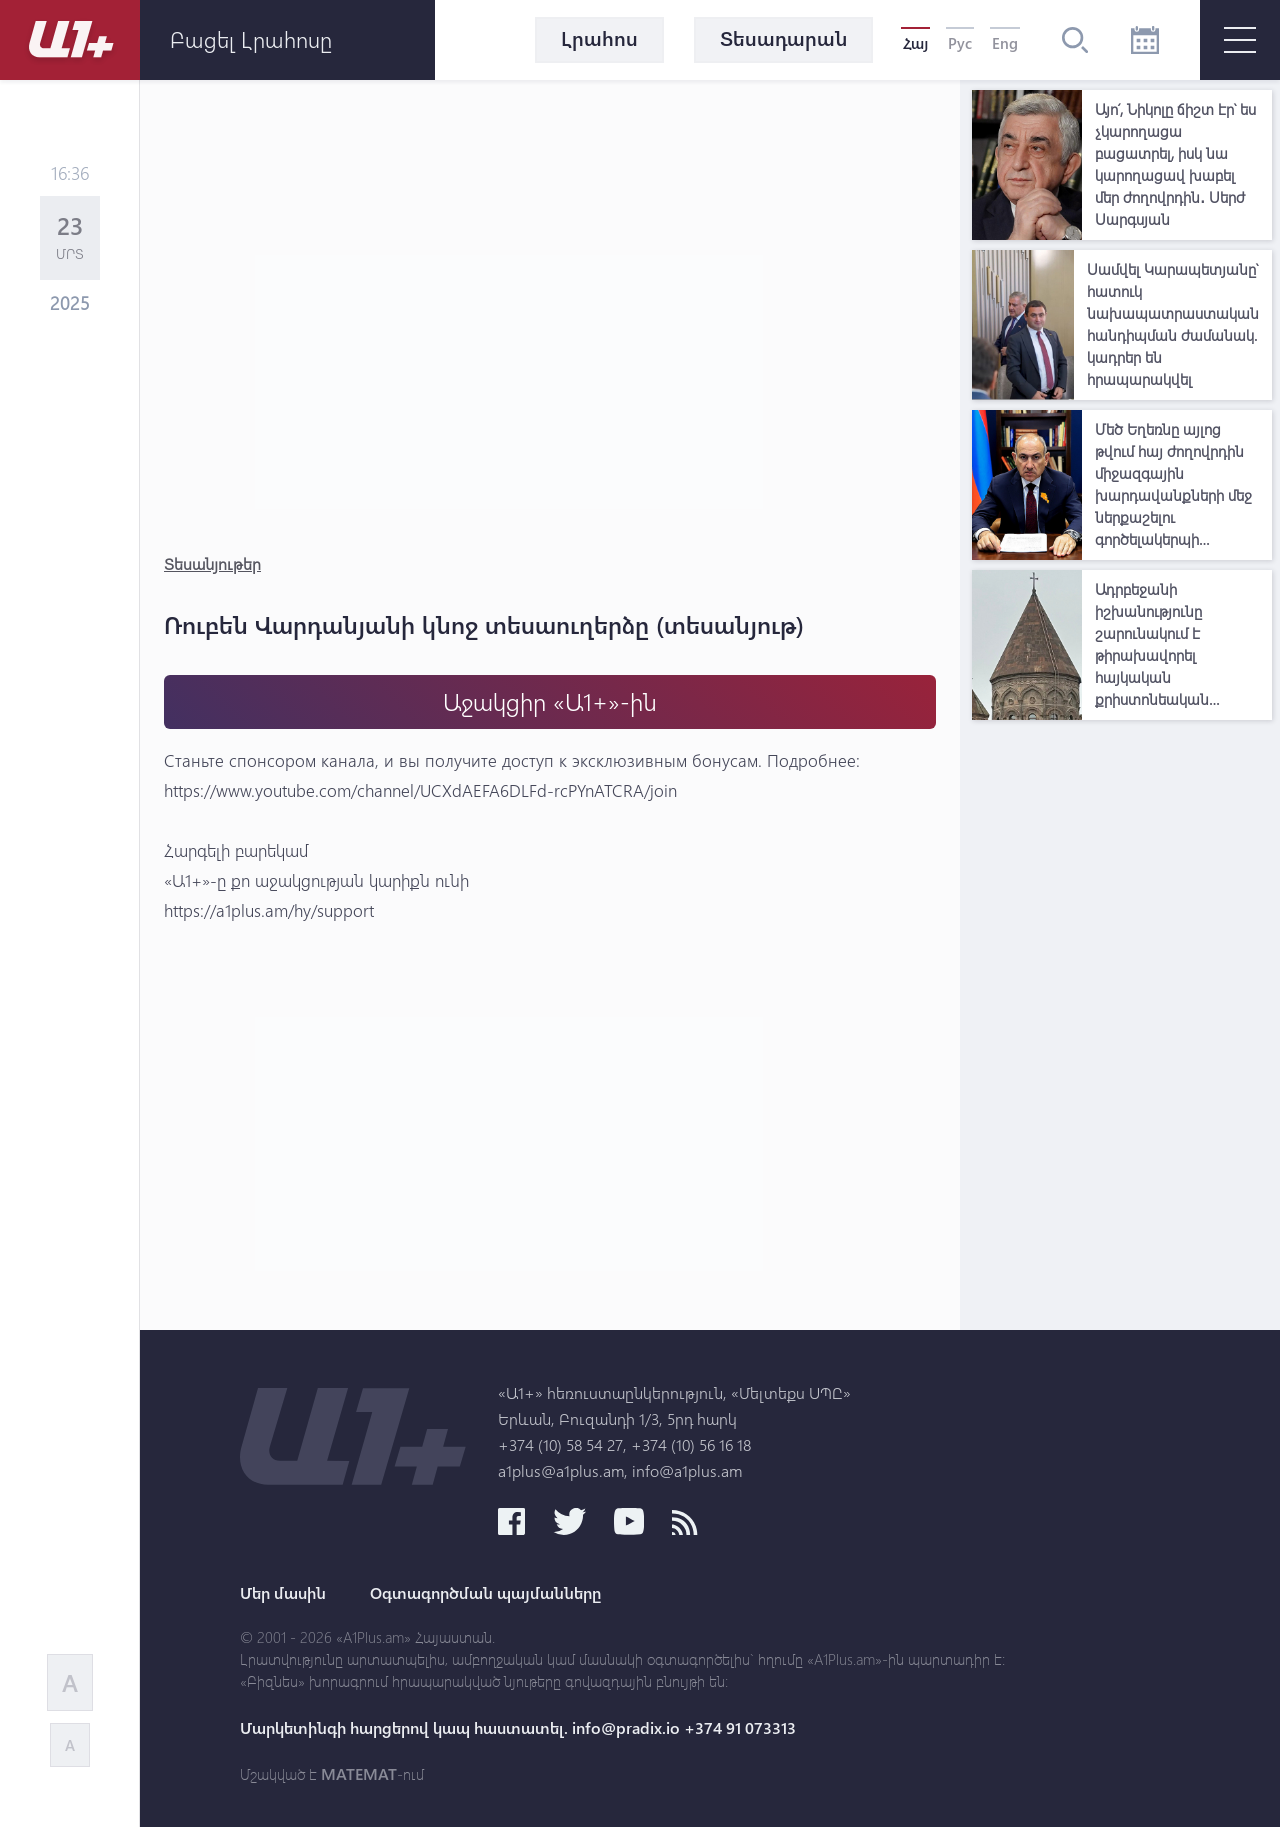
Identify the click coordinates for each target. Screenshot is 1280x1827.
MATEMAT (359, 1774)
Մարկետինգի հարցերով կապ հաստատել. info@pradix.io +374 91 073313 (518, 1728)
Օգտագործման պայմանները (485, 1593)
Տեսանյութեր (212, 563)
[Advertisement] (1122, 1030)
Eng (1005, 43)
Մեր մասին (283, 1593)
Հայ (915, 43)
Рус (960, 43)
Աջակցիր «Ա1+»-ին (550, 701)
